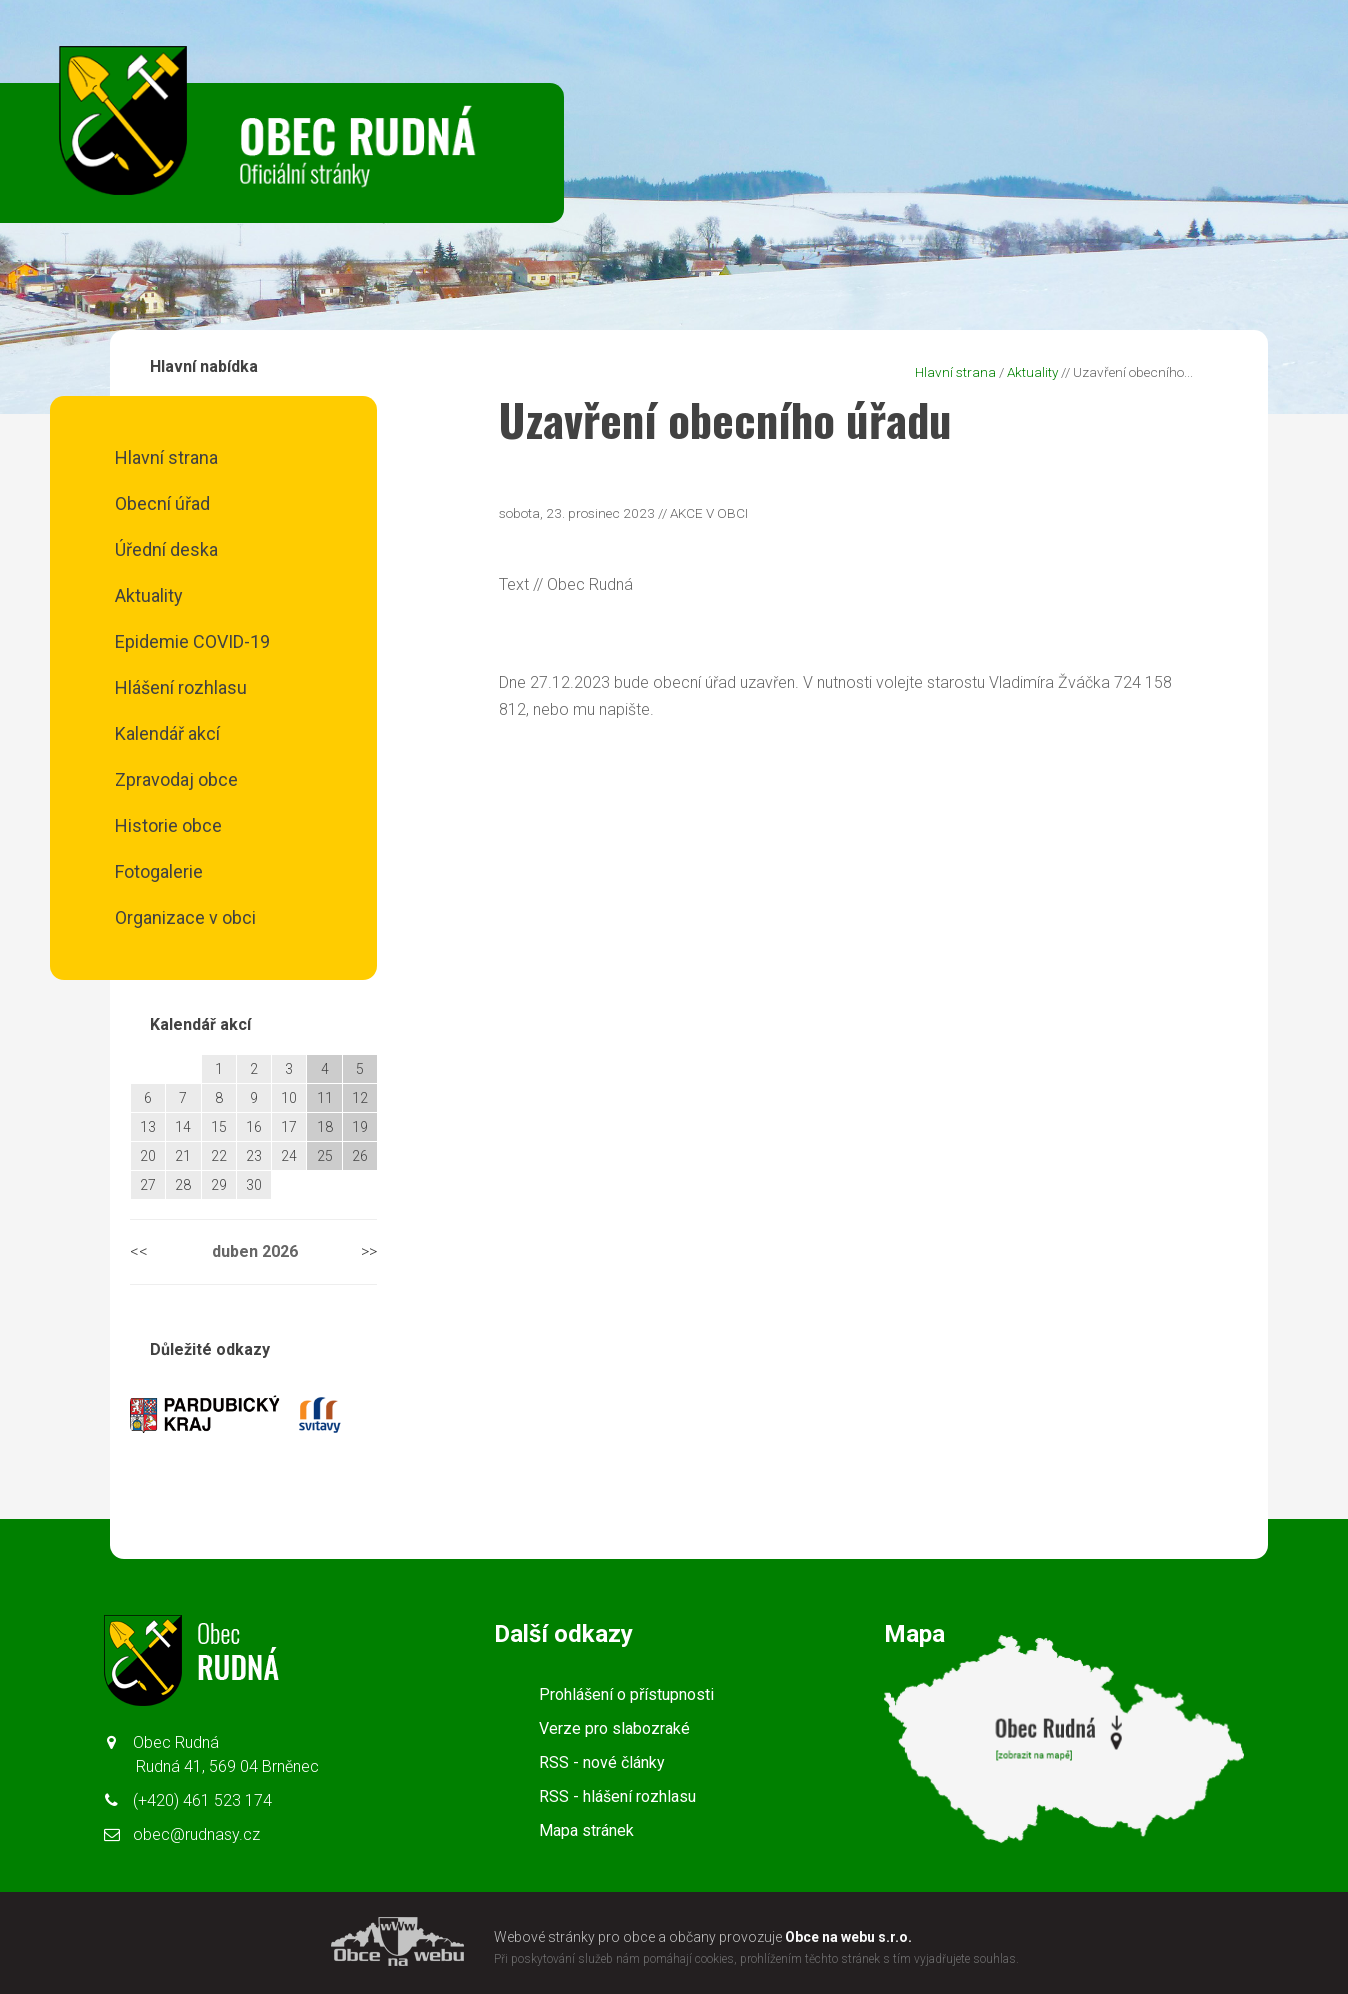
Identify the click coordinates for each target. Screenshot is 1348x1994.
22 (219, 1156)
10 (289, 1098)
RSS (602, 1762)
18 (325, 1127)
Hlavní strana (166, 457)
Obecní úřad (162, 503)
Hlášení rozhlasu (181, 687)
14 (183, 1127)
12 (360, 1098)
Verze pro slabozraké (614, 1728)
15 (219, 1127)
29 (219, 1185)
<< (139, 1251)
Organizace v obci (185, 917)
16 (254, 1127)
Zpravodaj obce (176, 779)
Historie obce (168, 825)
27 (148, 1185)
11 (325, 1098)
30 (254, 1185)
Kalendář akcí (167, 733)
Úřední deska (166, 549)
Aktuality (149, 595)
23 (254, 1156)
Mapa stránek (586, 1830)
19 (360, 1127)
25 (325, 1156)
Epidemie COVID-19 (192, 641)
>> (369, 1251)
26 (360, 1156)
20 (148, 1156)
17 (289, 1127)
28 (183, 1185)
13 (148, 1127)
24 (289, 1156)
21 (183, 1156)
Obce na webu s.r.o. (848, 1937)
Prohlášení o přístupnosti (626, 1694)
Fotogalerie (159, 871)
